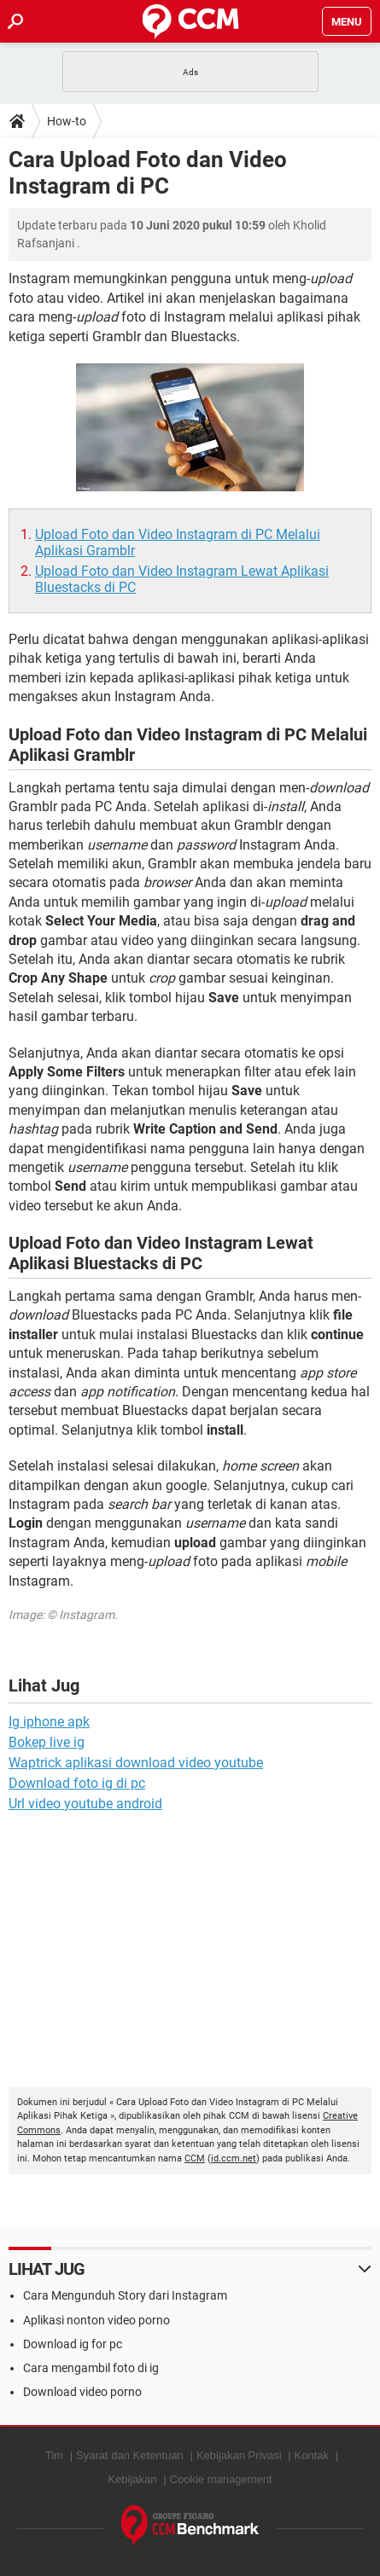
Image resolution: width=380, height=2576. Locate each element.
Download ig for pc (72, 2344)
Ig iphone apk (49, 1722)
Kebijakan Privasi (239, 2455)
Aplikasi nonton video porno (96, 2320)
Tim (54, 2455)
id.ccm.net (233, 2158)
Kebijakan (132, 2479)
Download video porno (82, 2392)
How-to (66, 121)
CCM (194, 2158)
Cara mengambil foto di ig (91, 2368)
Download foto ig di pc (77, 1783)
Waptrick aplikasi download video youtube (136, 1763)
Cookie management (221, 2479)
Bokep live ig (47, 1742)
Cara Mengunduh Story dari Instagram (125, 2295)
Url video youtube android (85, 1804)
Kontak (312, 2455)
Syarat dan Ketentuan (130, 2455)
